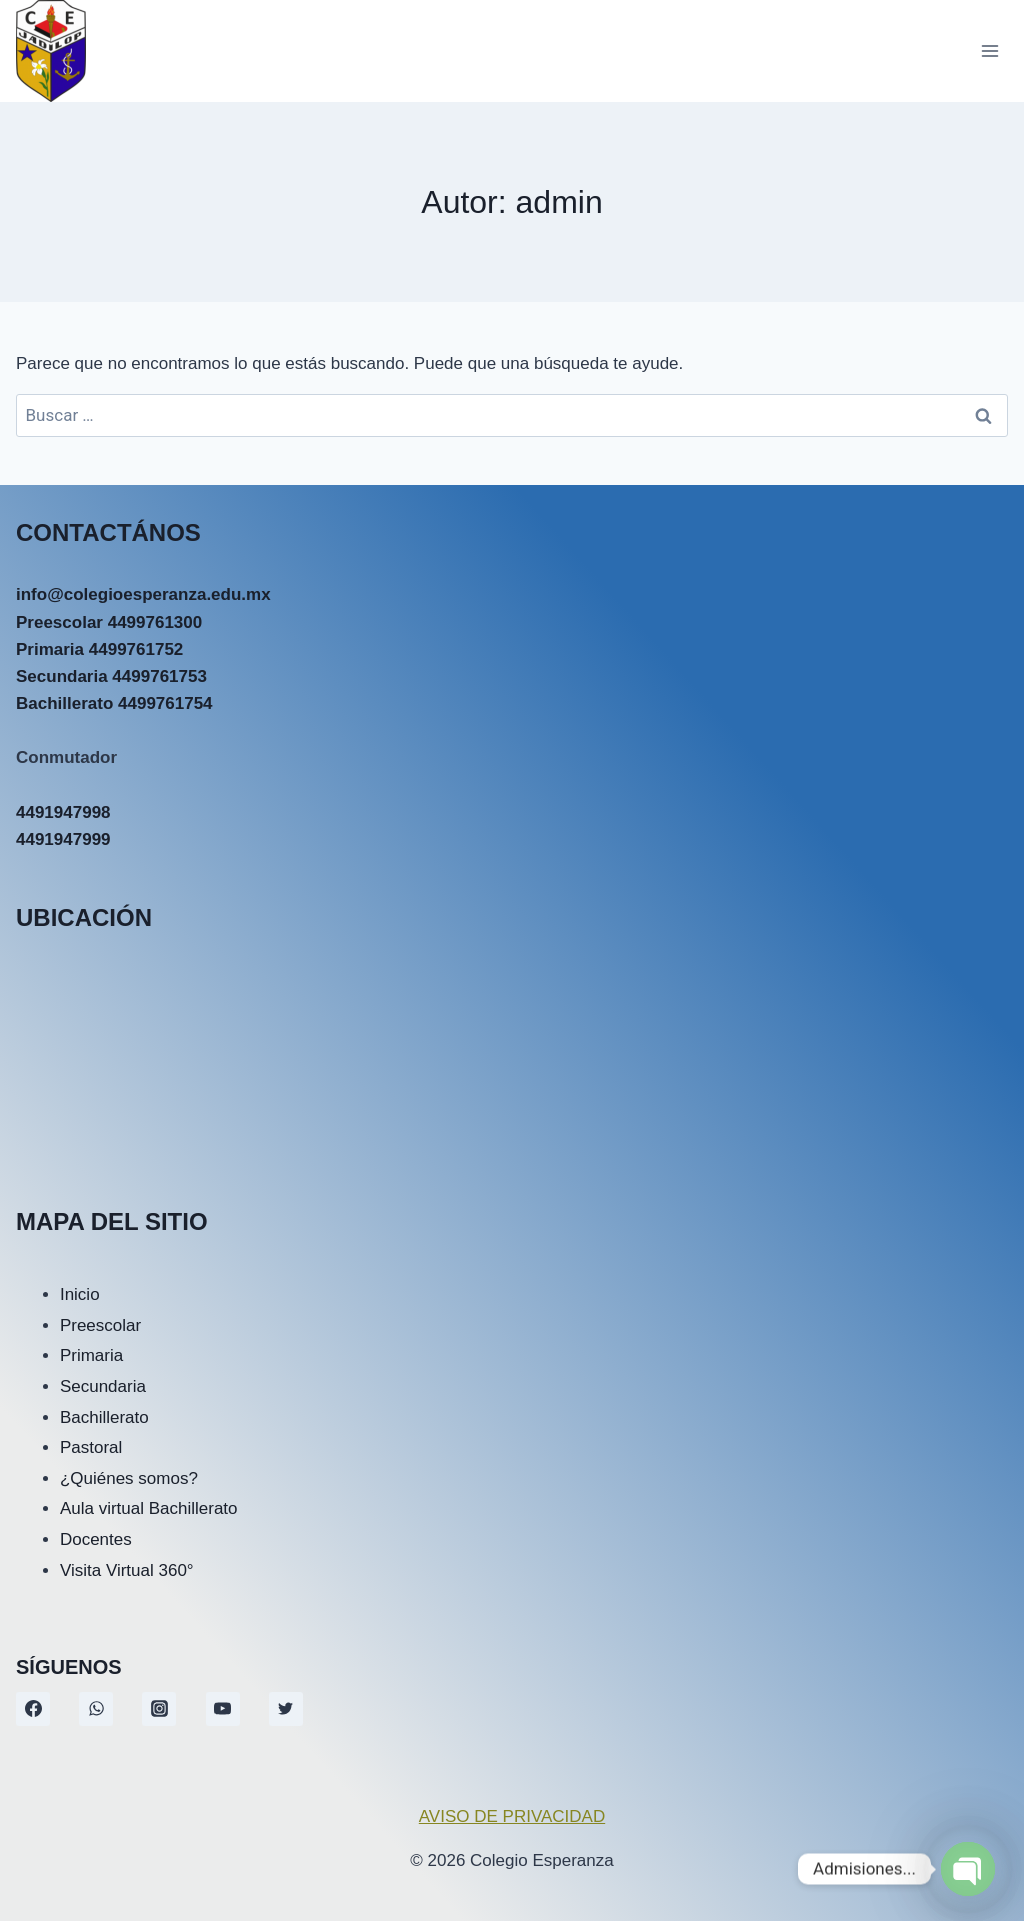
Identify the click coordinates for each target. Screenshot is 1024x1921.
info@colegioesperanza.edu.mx (143, 594)
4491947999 (63, 839)
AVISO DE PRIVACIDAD (512, 1816)
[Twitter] (286, 1709)
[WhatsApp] (96, 1709)
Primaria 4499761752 (99, 649)
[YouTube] (223, 1709)
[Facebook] (33, 1709)
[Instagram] (159, 1709)
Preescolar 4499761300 (109, 622)
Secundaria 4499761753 (111, 676)
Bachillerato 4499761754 (114, 703)
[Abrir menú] (989, 50)
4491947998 (63, 812)
